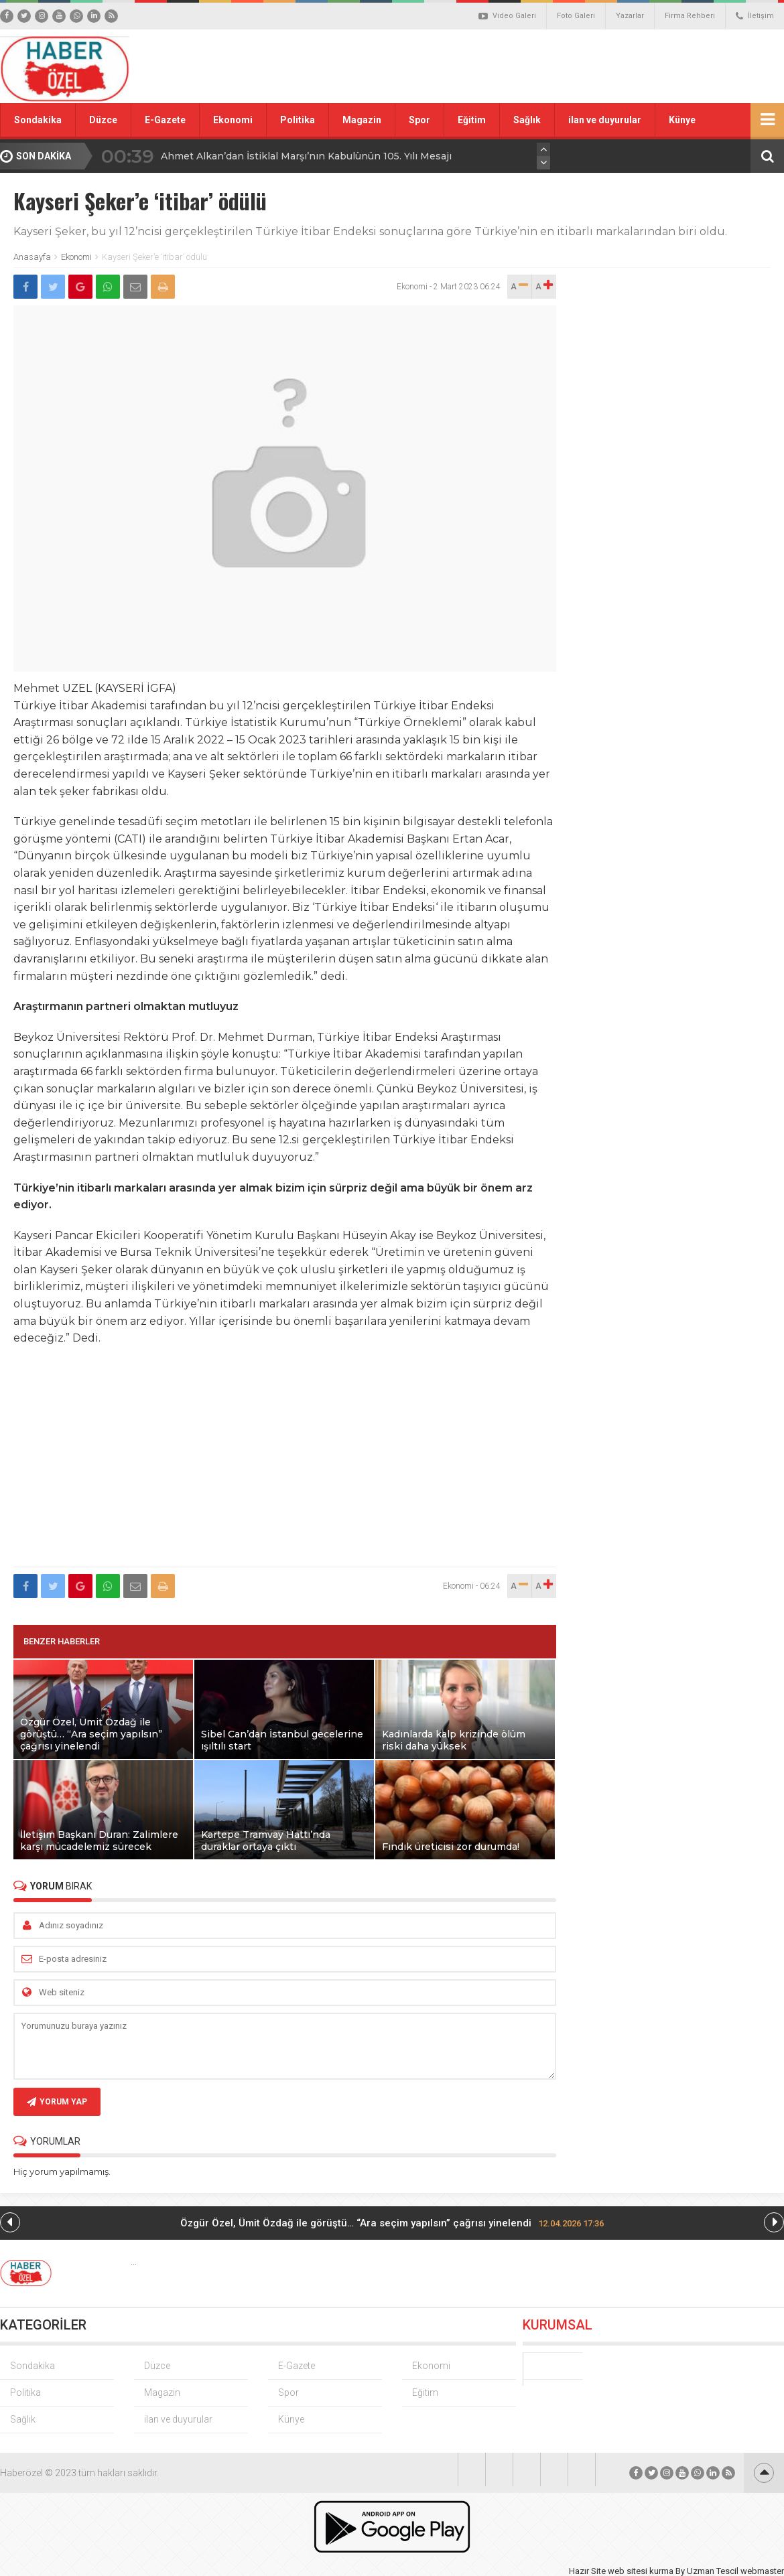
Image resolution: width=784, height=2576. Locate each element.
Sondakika (38, 120)
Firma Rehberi (690, 15)
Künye (682, 120)
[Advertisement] (285, 1464)
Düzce (103, 120)
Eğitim (472, 120)
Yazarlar (630, 15)
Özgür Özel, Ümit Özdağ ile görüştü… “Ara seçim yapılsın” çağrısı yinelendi (392, 2223)
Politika (297, 120)
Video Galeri (507, 16)
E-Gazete (165, 120)
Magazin (361, 120)
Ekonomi (233, 120)
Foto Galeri (576, 15)
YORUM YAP (57, 2101)
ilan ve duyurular (604, 120)
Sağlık (527, 120)
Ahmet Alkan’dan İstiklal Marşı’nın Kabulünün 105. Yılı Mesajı (306, 156)
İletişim (755, 16)
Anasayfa (32, 257)
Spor (419, 120)
